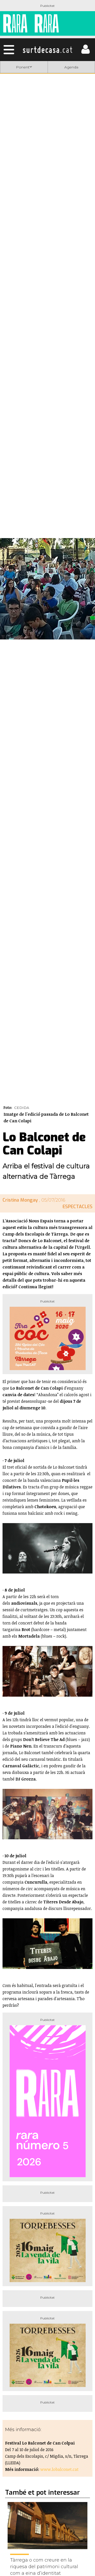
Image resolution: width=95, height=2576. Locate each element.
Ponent (24, 67)
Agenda (71, 67)
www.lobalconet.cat (59, 2469)
